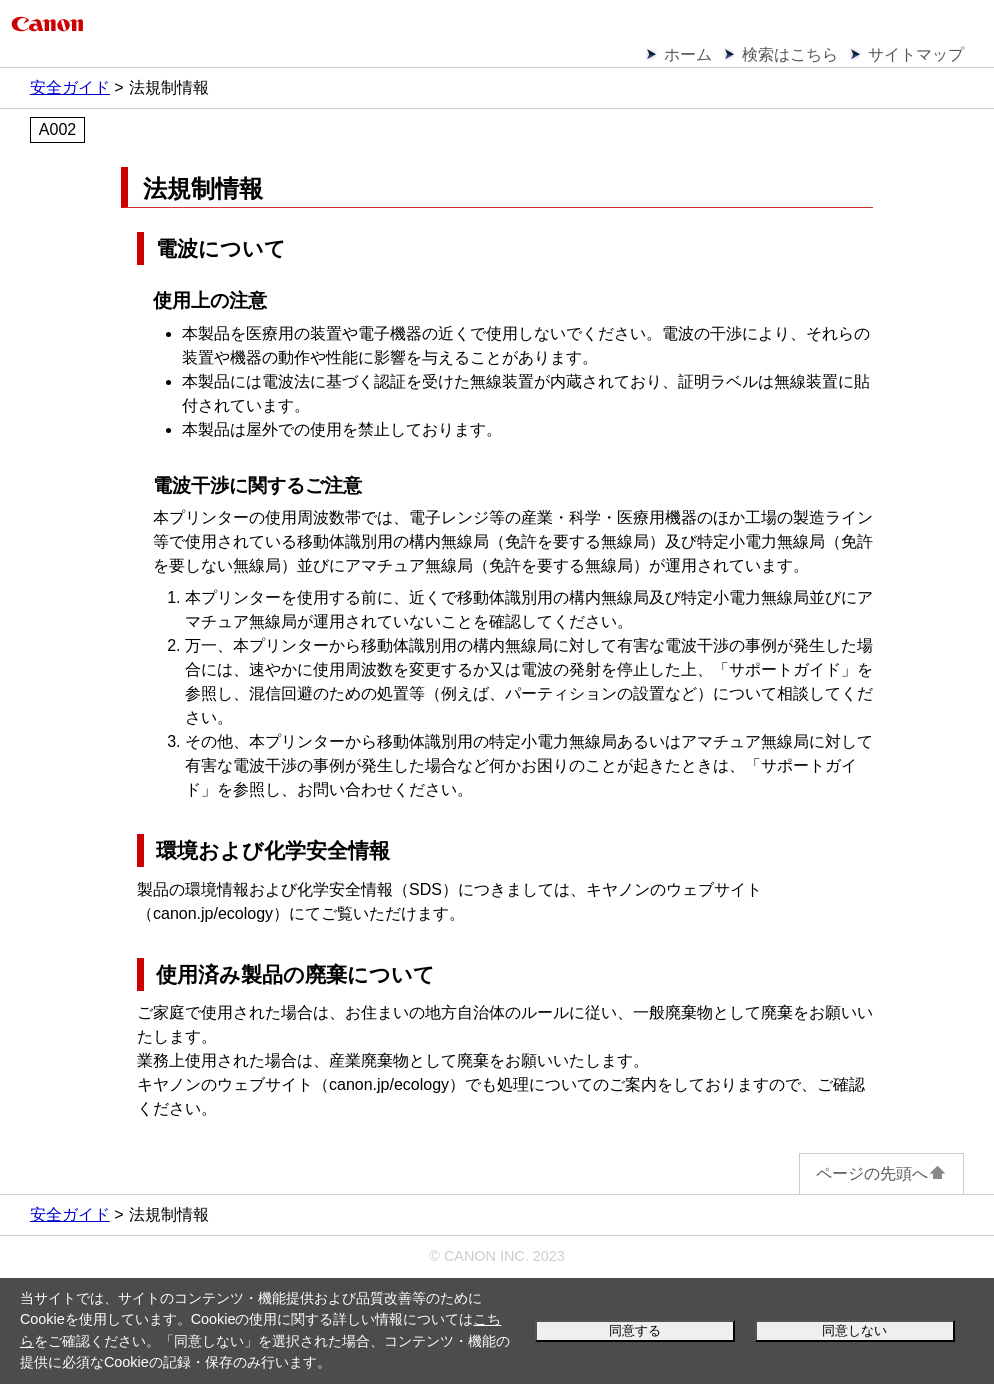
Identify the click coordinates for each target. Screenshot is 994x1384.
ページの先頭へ (881, 1173)
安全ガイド (70, 87)
